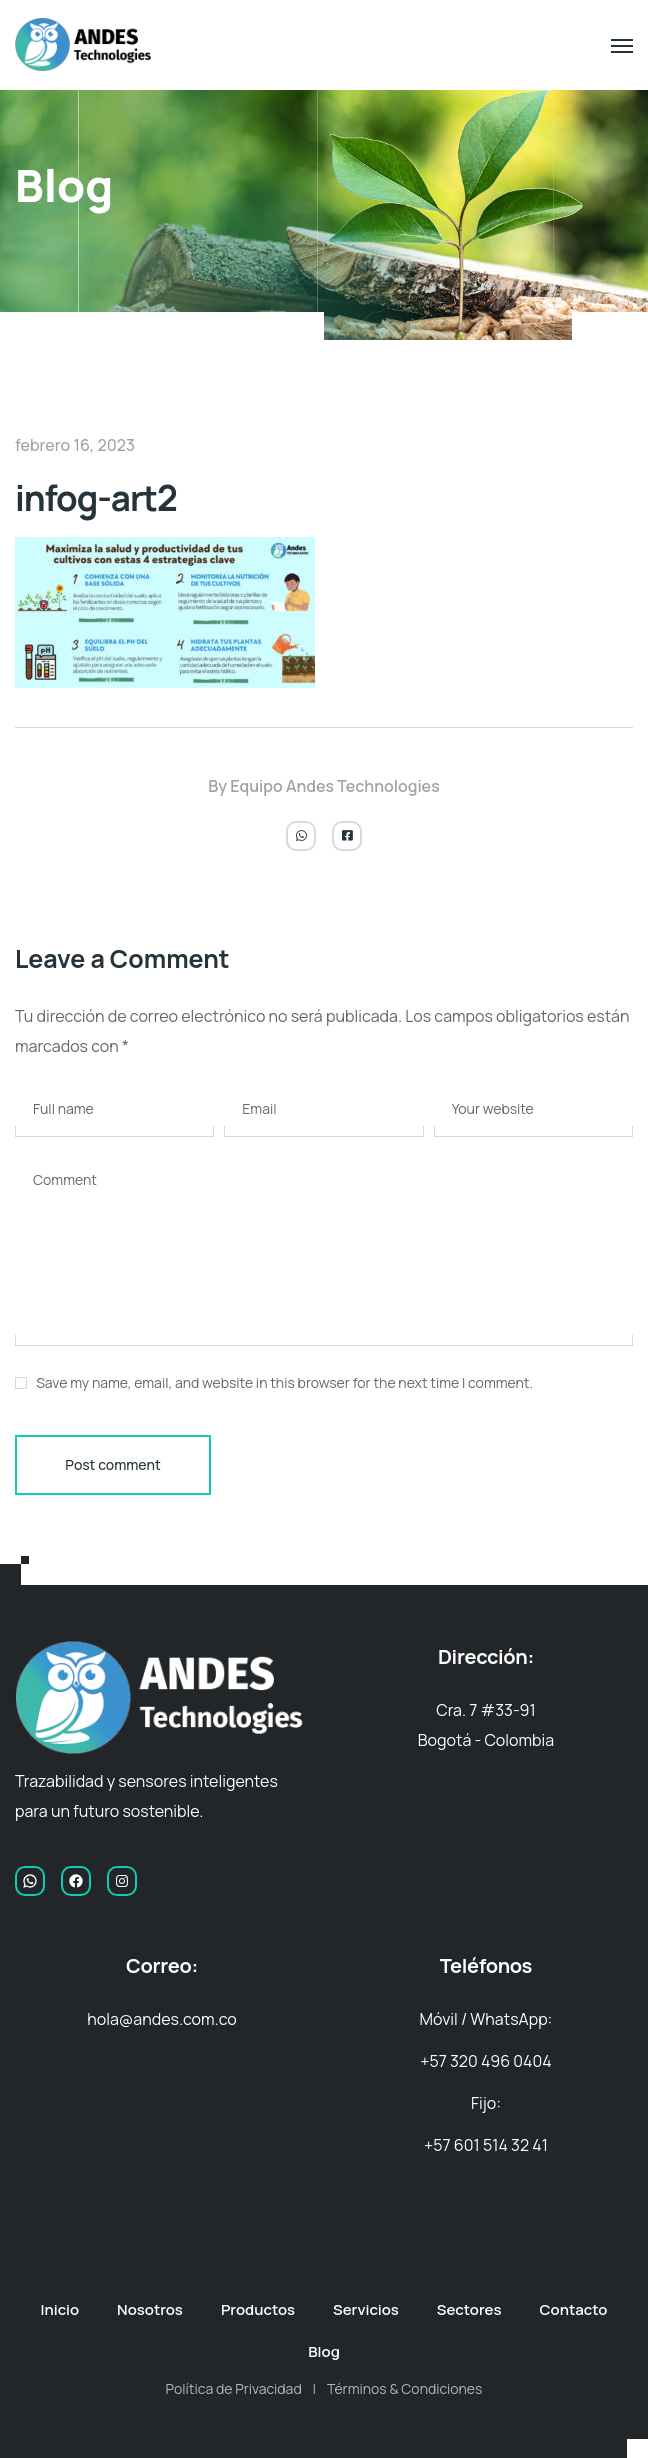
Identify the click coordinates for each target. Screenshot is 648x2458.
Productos (258, 2309)
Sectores (469, 2309)
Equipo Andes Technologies (335, 786)
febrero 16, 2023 (75, 445)
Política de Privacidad (234, 2388)
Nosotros (150, 2309)
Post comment (112, 1464)
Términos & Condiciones (404, 2388)
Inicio (60, 2309)
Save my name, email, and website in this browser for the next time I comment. (284, 1382)
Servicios (366, 2309)
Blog (324, 2351)
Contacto (574, 2309)
